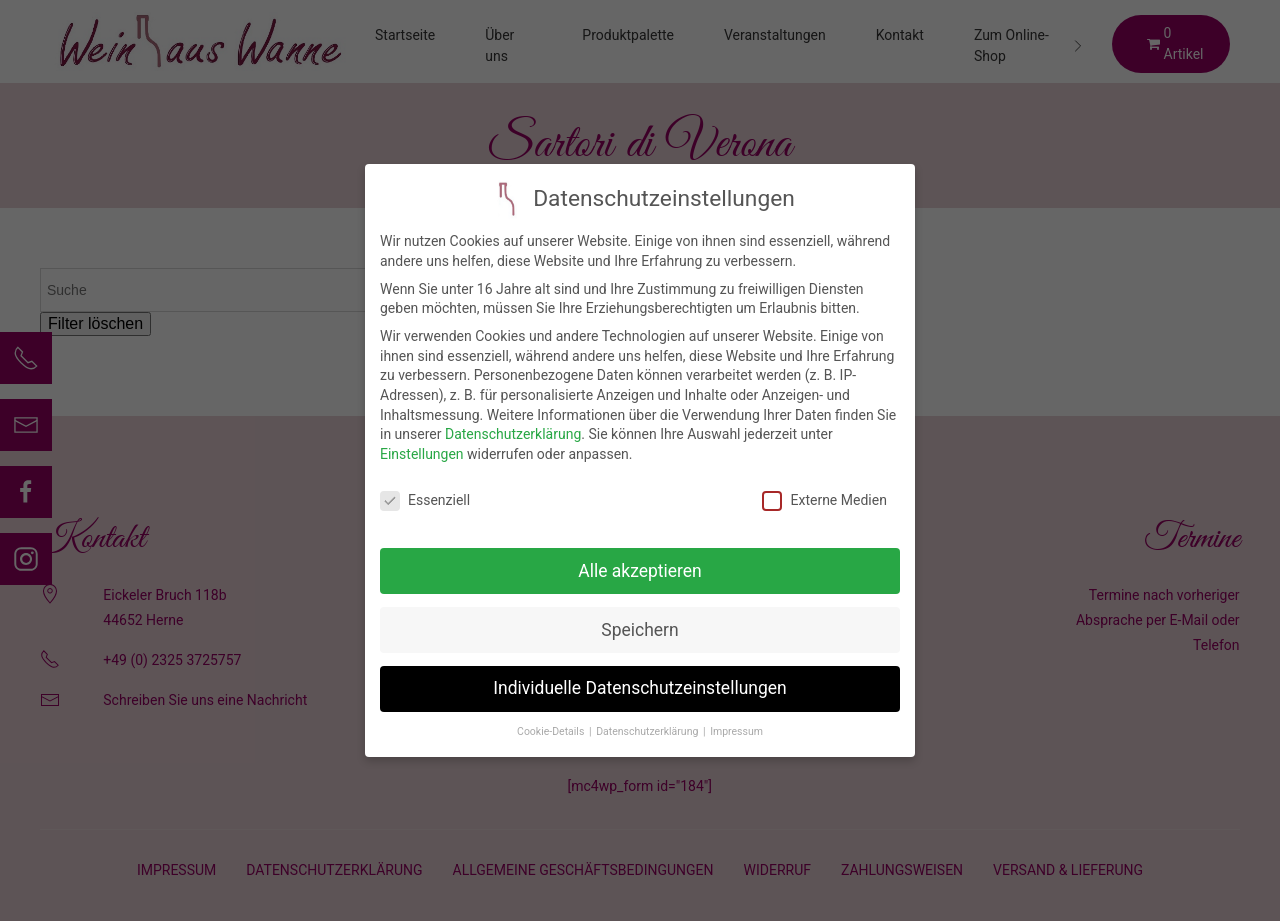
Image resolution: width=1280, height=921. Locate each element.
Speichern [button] (639, 622)
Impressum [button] (736, 723)
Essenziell (425, 492)
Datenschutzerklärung (513, 426)
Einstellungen (422, 446)
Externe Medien (824, 492)
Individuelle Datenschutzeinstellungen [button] (639, 681)
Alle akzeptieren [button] (640, 563)
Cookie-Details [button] (552, 723)
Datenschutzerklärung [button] (648, 723)
